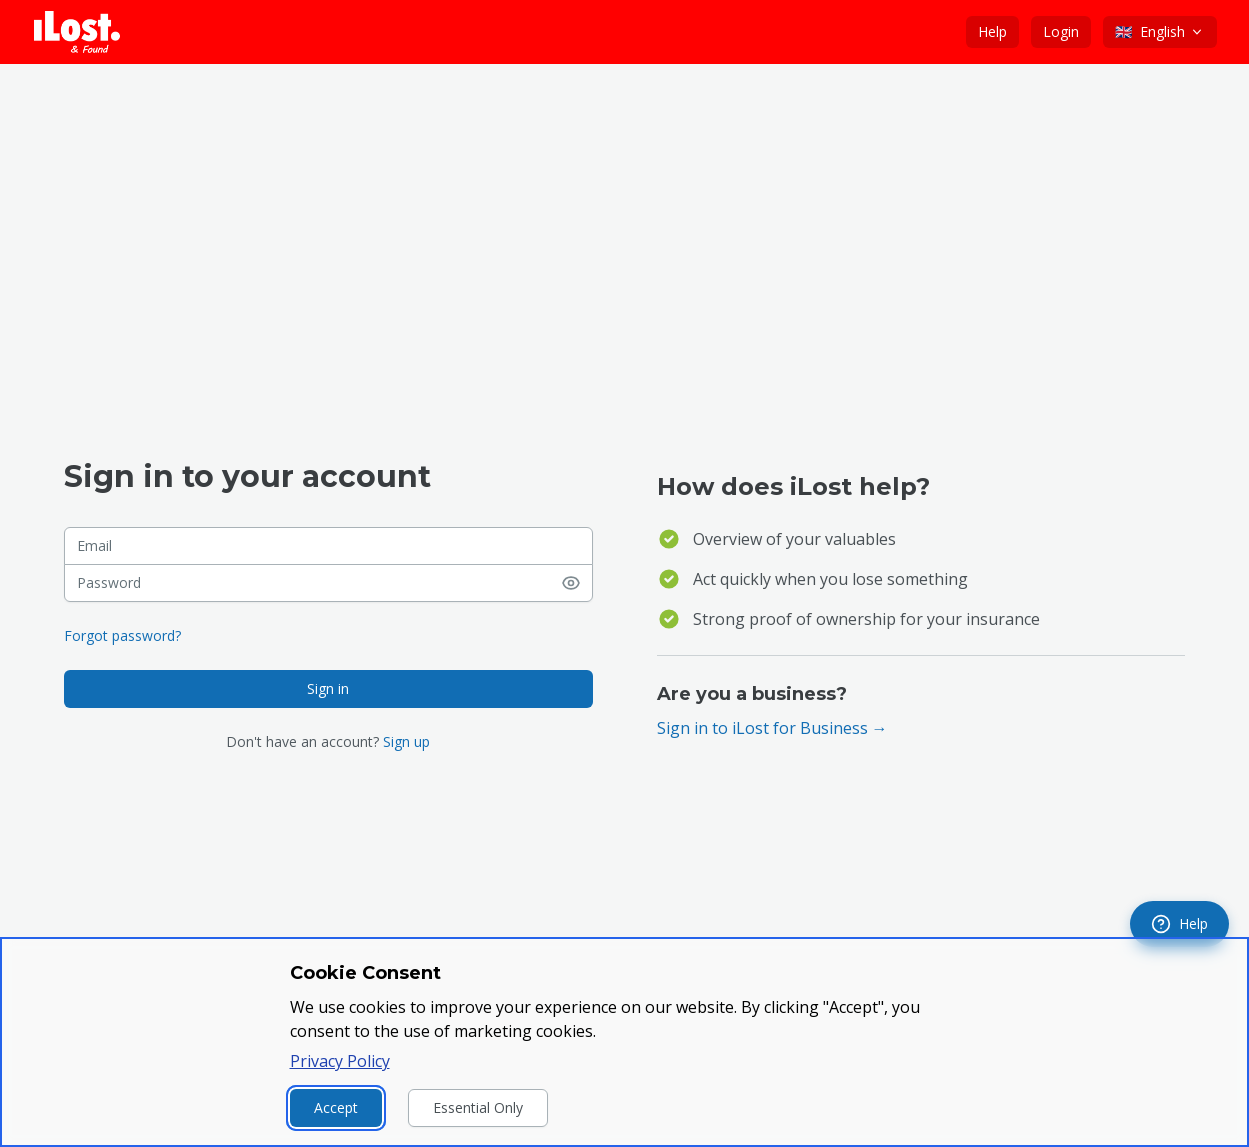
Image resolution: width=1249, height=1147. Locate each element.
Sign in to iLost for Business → (772, 728)
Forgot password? (122, 635)
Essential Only (478, 1107)
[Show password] (577, 583)
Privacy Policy (340, 1061)
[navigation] (1179, 924)
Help (992, 31)
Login (1061, 31)
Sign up (406, 741)
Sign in (328, 688)
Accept (336, 1107)
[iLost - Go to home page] (77, 32)
